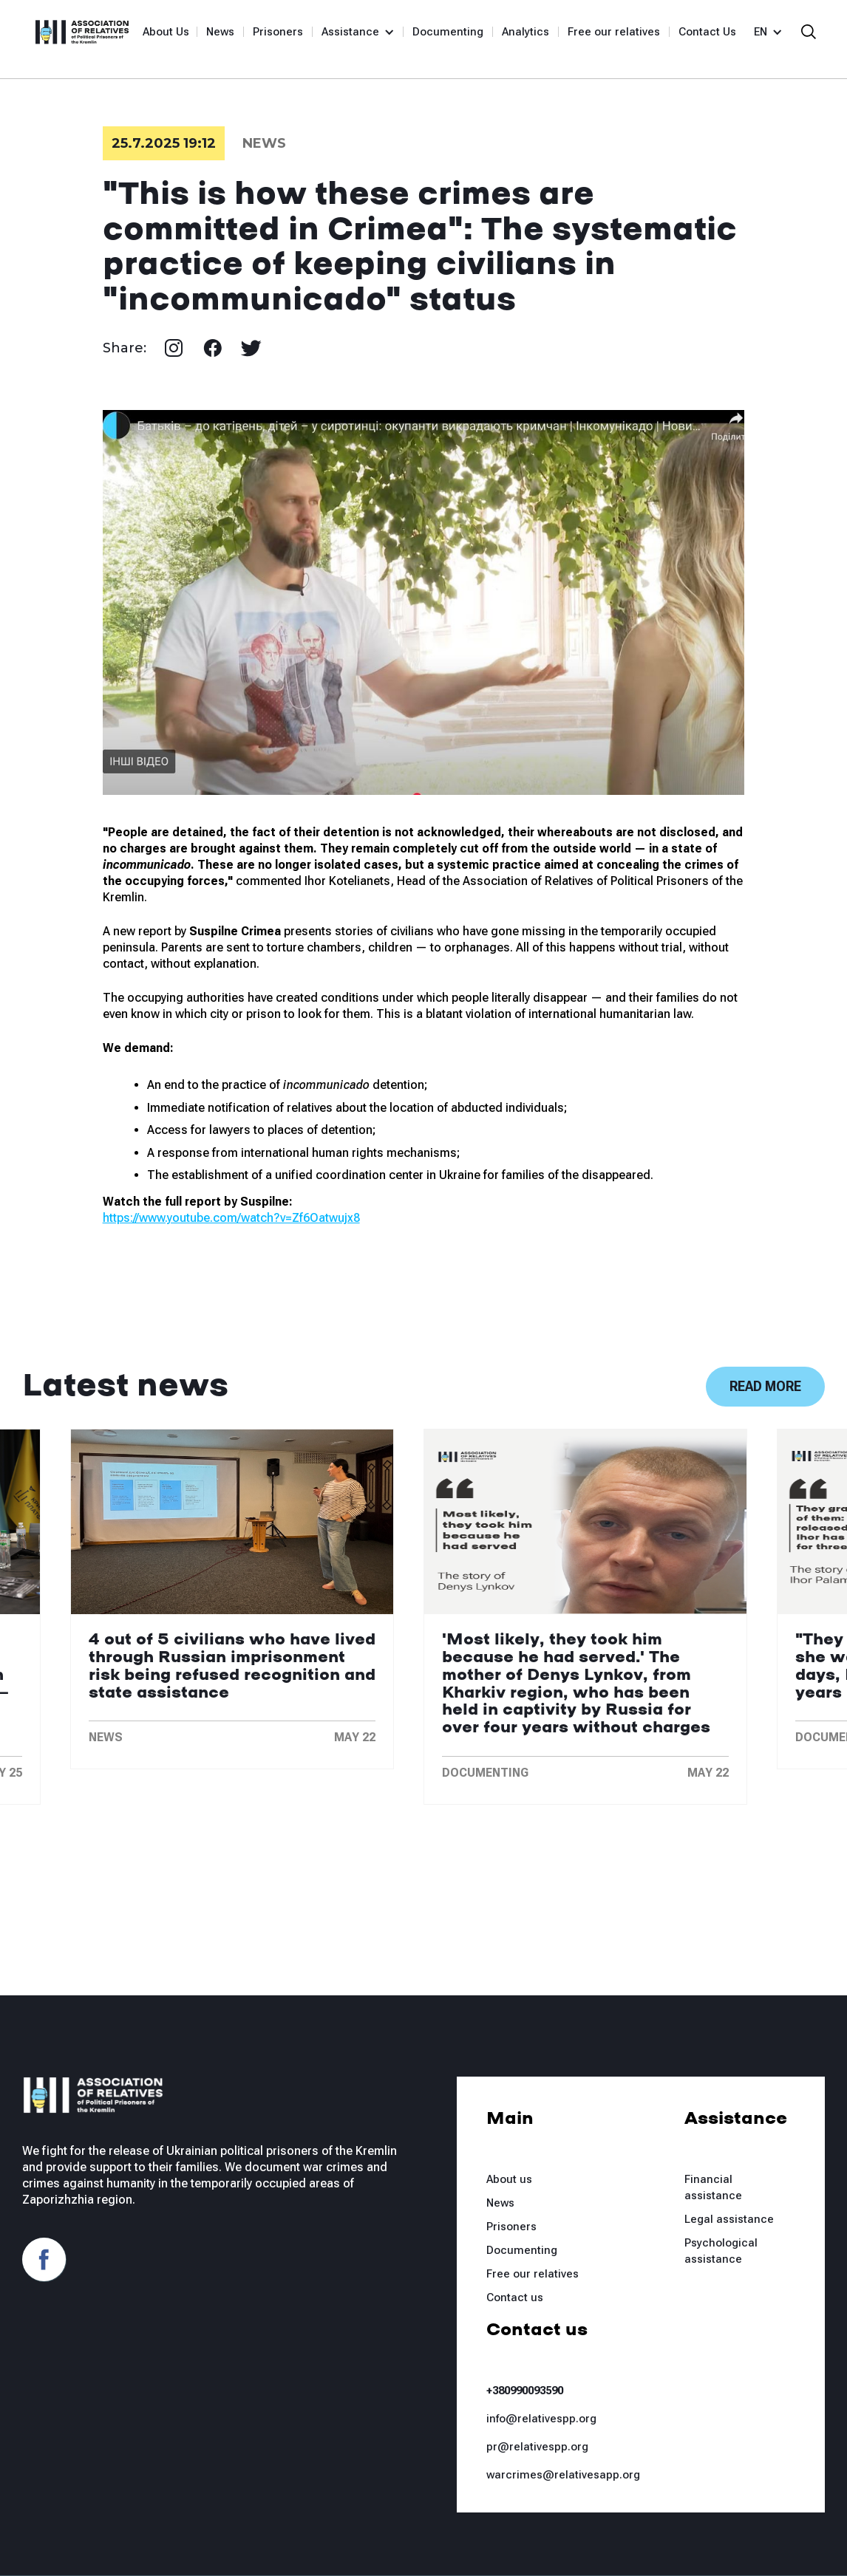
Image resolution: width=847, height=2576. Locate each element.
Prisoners (278, 31)
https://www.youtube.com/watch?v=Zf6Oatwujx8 (231, 1218)
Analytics (525, 31)
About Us (166, 31)
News (220, 31)
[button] (352, 32)
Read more (765, 1386)
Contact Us (707, 31)
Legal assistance (729, 2219)
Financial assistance (713, 2187)
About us (509, 2179)
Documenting (447, 31)
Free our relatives (614, 31)
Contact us (514, 2297)
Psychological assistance (721, 2251)
